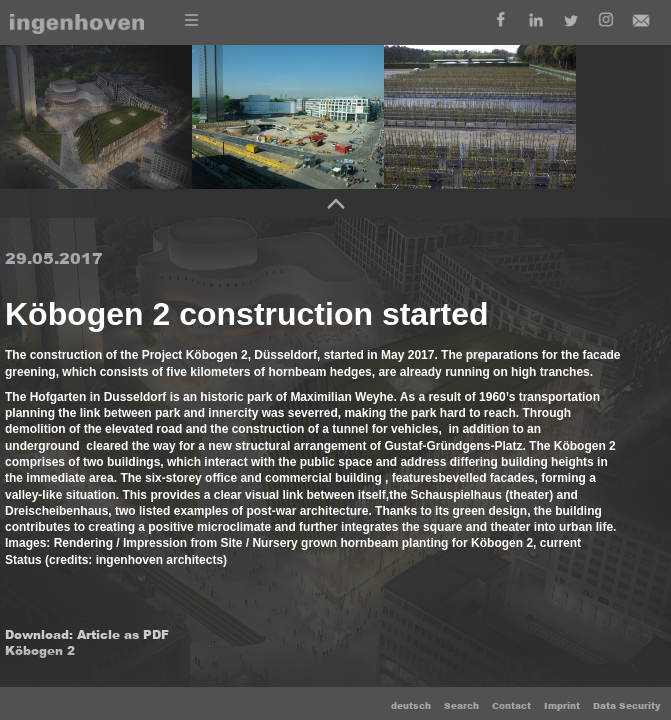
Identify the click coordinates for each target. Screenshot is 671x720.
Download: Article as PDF (87, 635)
